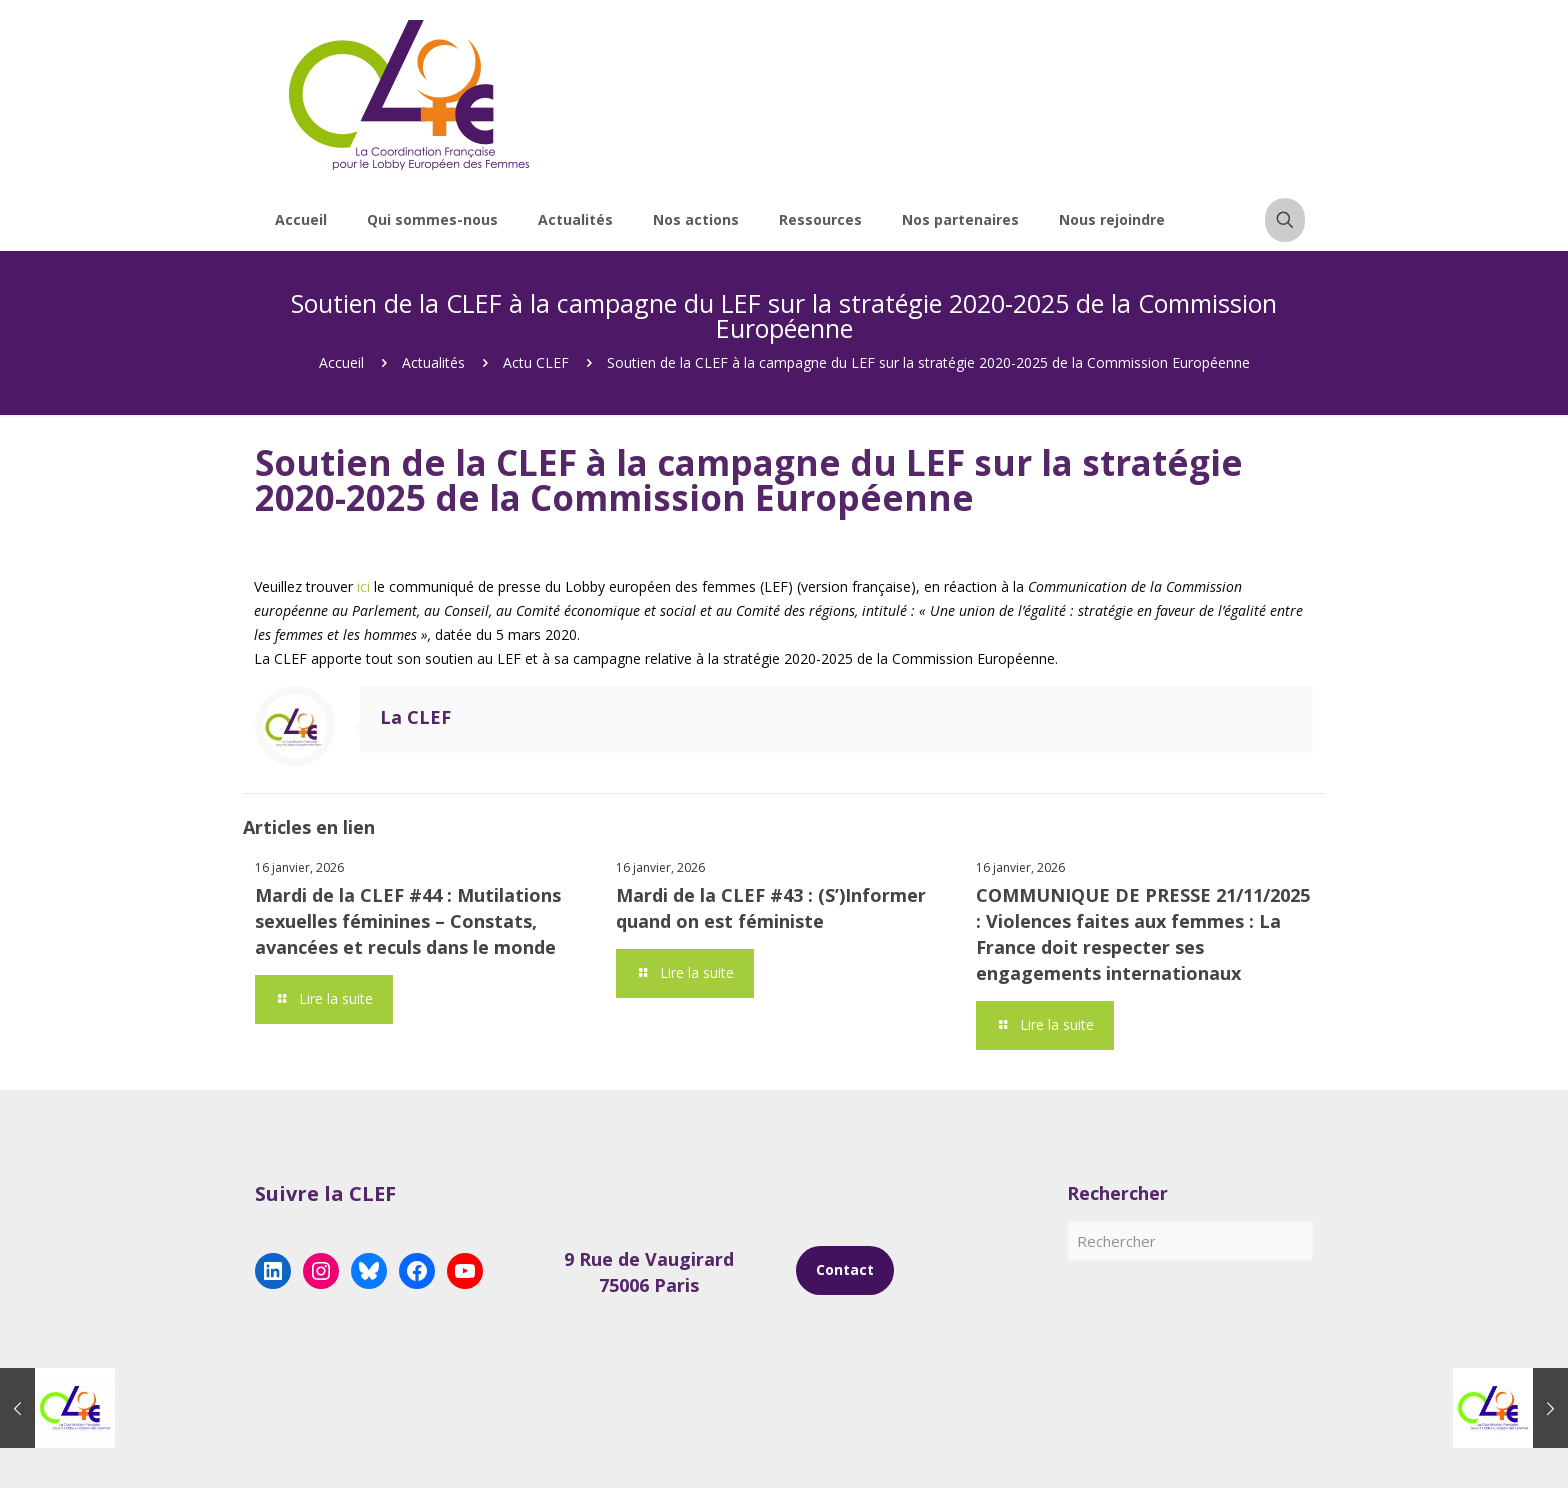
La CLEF (415, 717)
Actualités (433, 362)
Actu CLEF (536, 362)
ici (363, 586)
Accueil (341, 362)
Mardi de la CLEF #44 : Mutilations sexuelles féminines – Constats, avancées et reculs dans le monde (408, 921)
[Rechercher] (1190, 1241)
